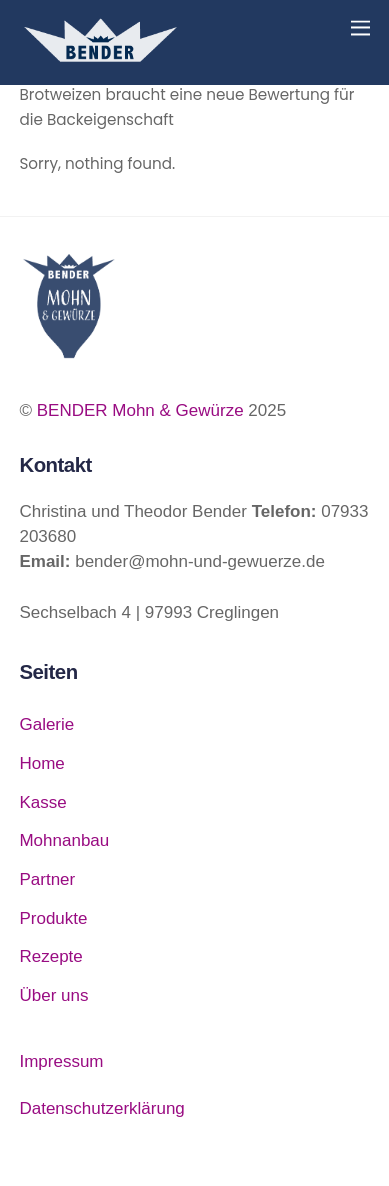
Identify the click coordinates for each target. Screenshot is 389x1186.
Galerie (46, 724)
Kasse (42, 802)
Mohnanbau (64, 840)
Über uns (53, 995)
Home (41, 763)
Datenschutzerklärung (101, 1108)
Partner (47, 879)
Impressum (61, 1061)
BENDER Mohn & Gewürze (140, 410)
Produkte (53, 918)
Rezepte (50, 956)
